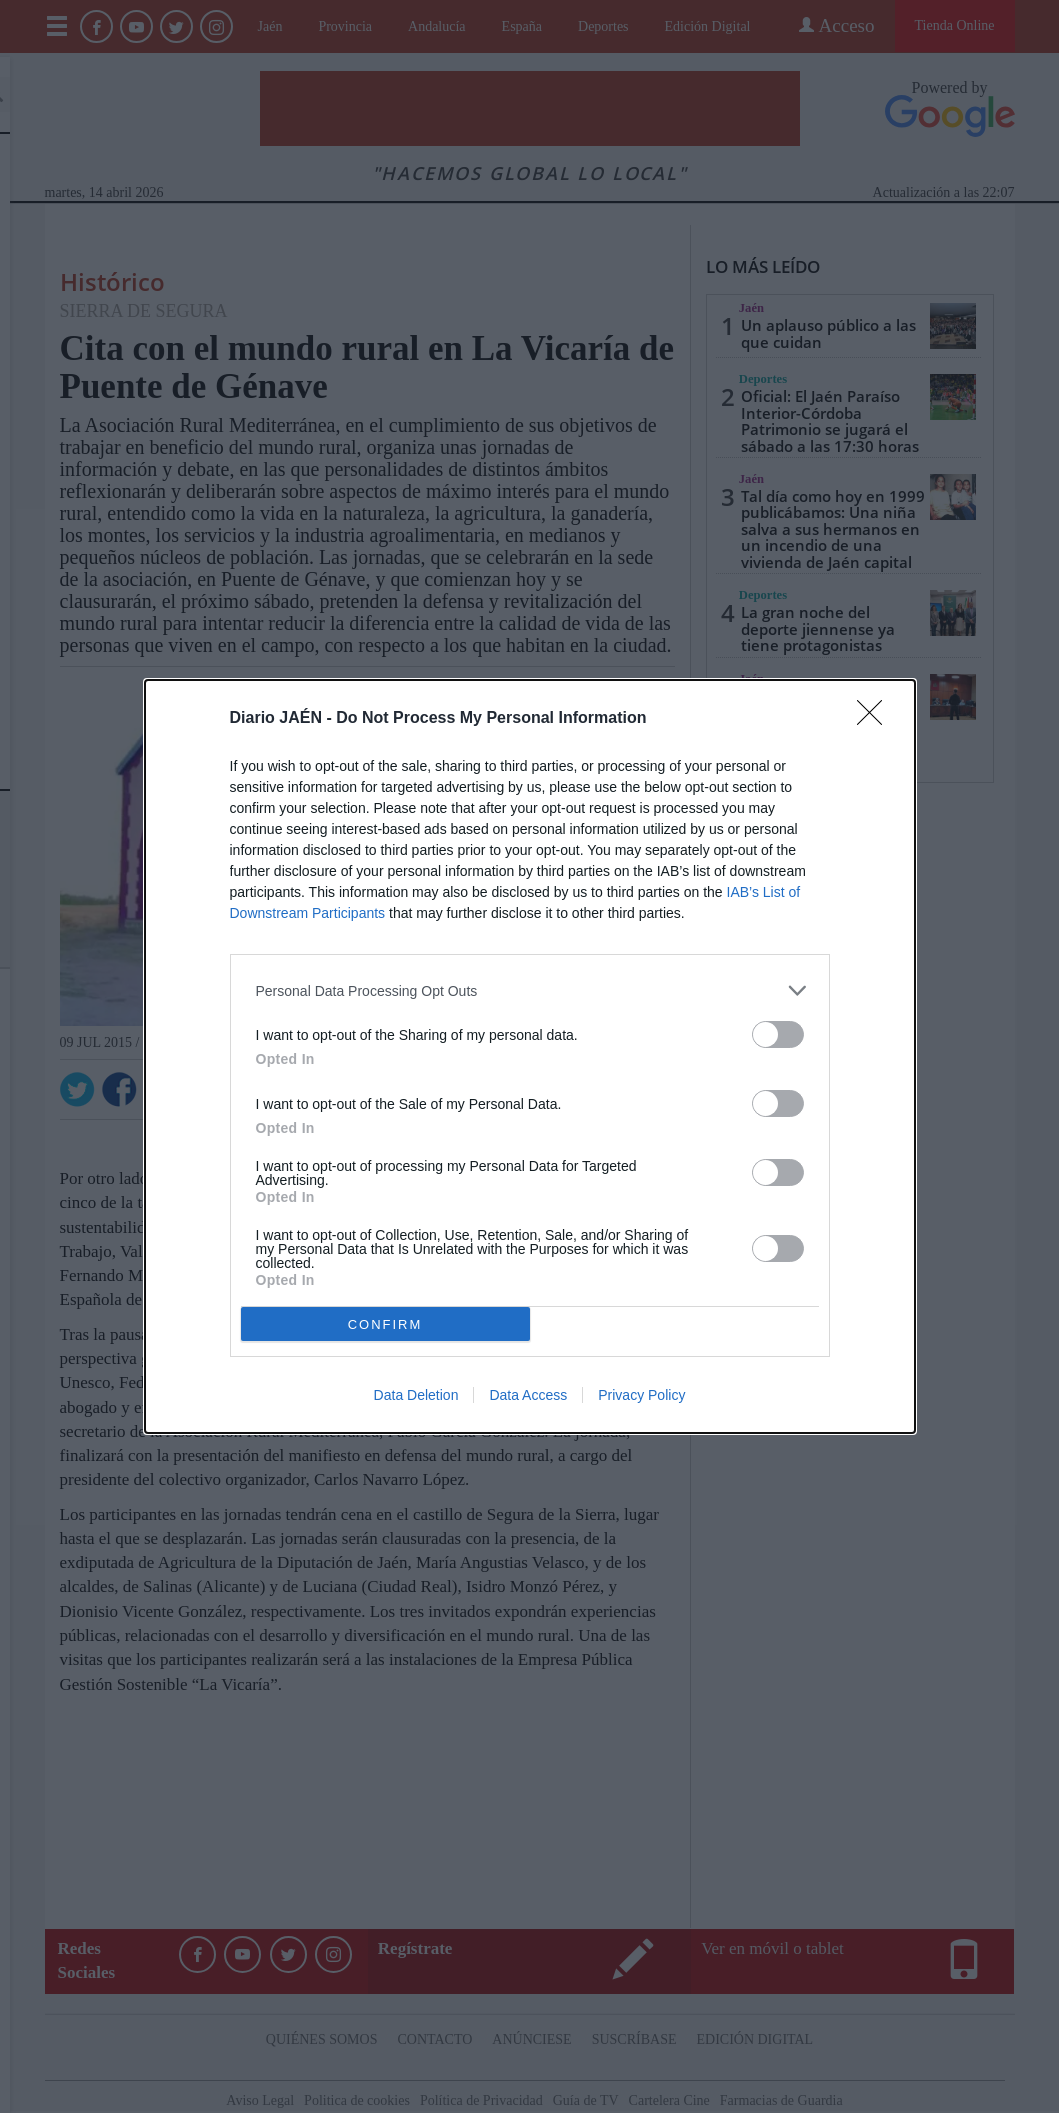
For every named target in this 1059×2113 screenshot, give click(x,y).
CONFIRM (385, 1324)
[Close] (876, 719)
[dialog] (530, 1056)
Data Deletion (416, 1395)
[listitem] (530, 990)
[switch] (778, 1034)
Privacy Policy (641, 1395)
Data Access (528, 1395)
